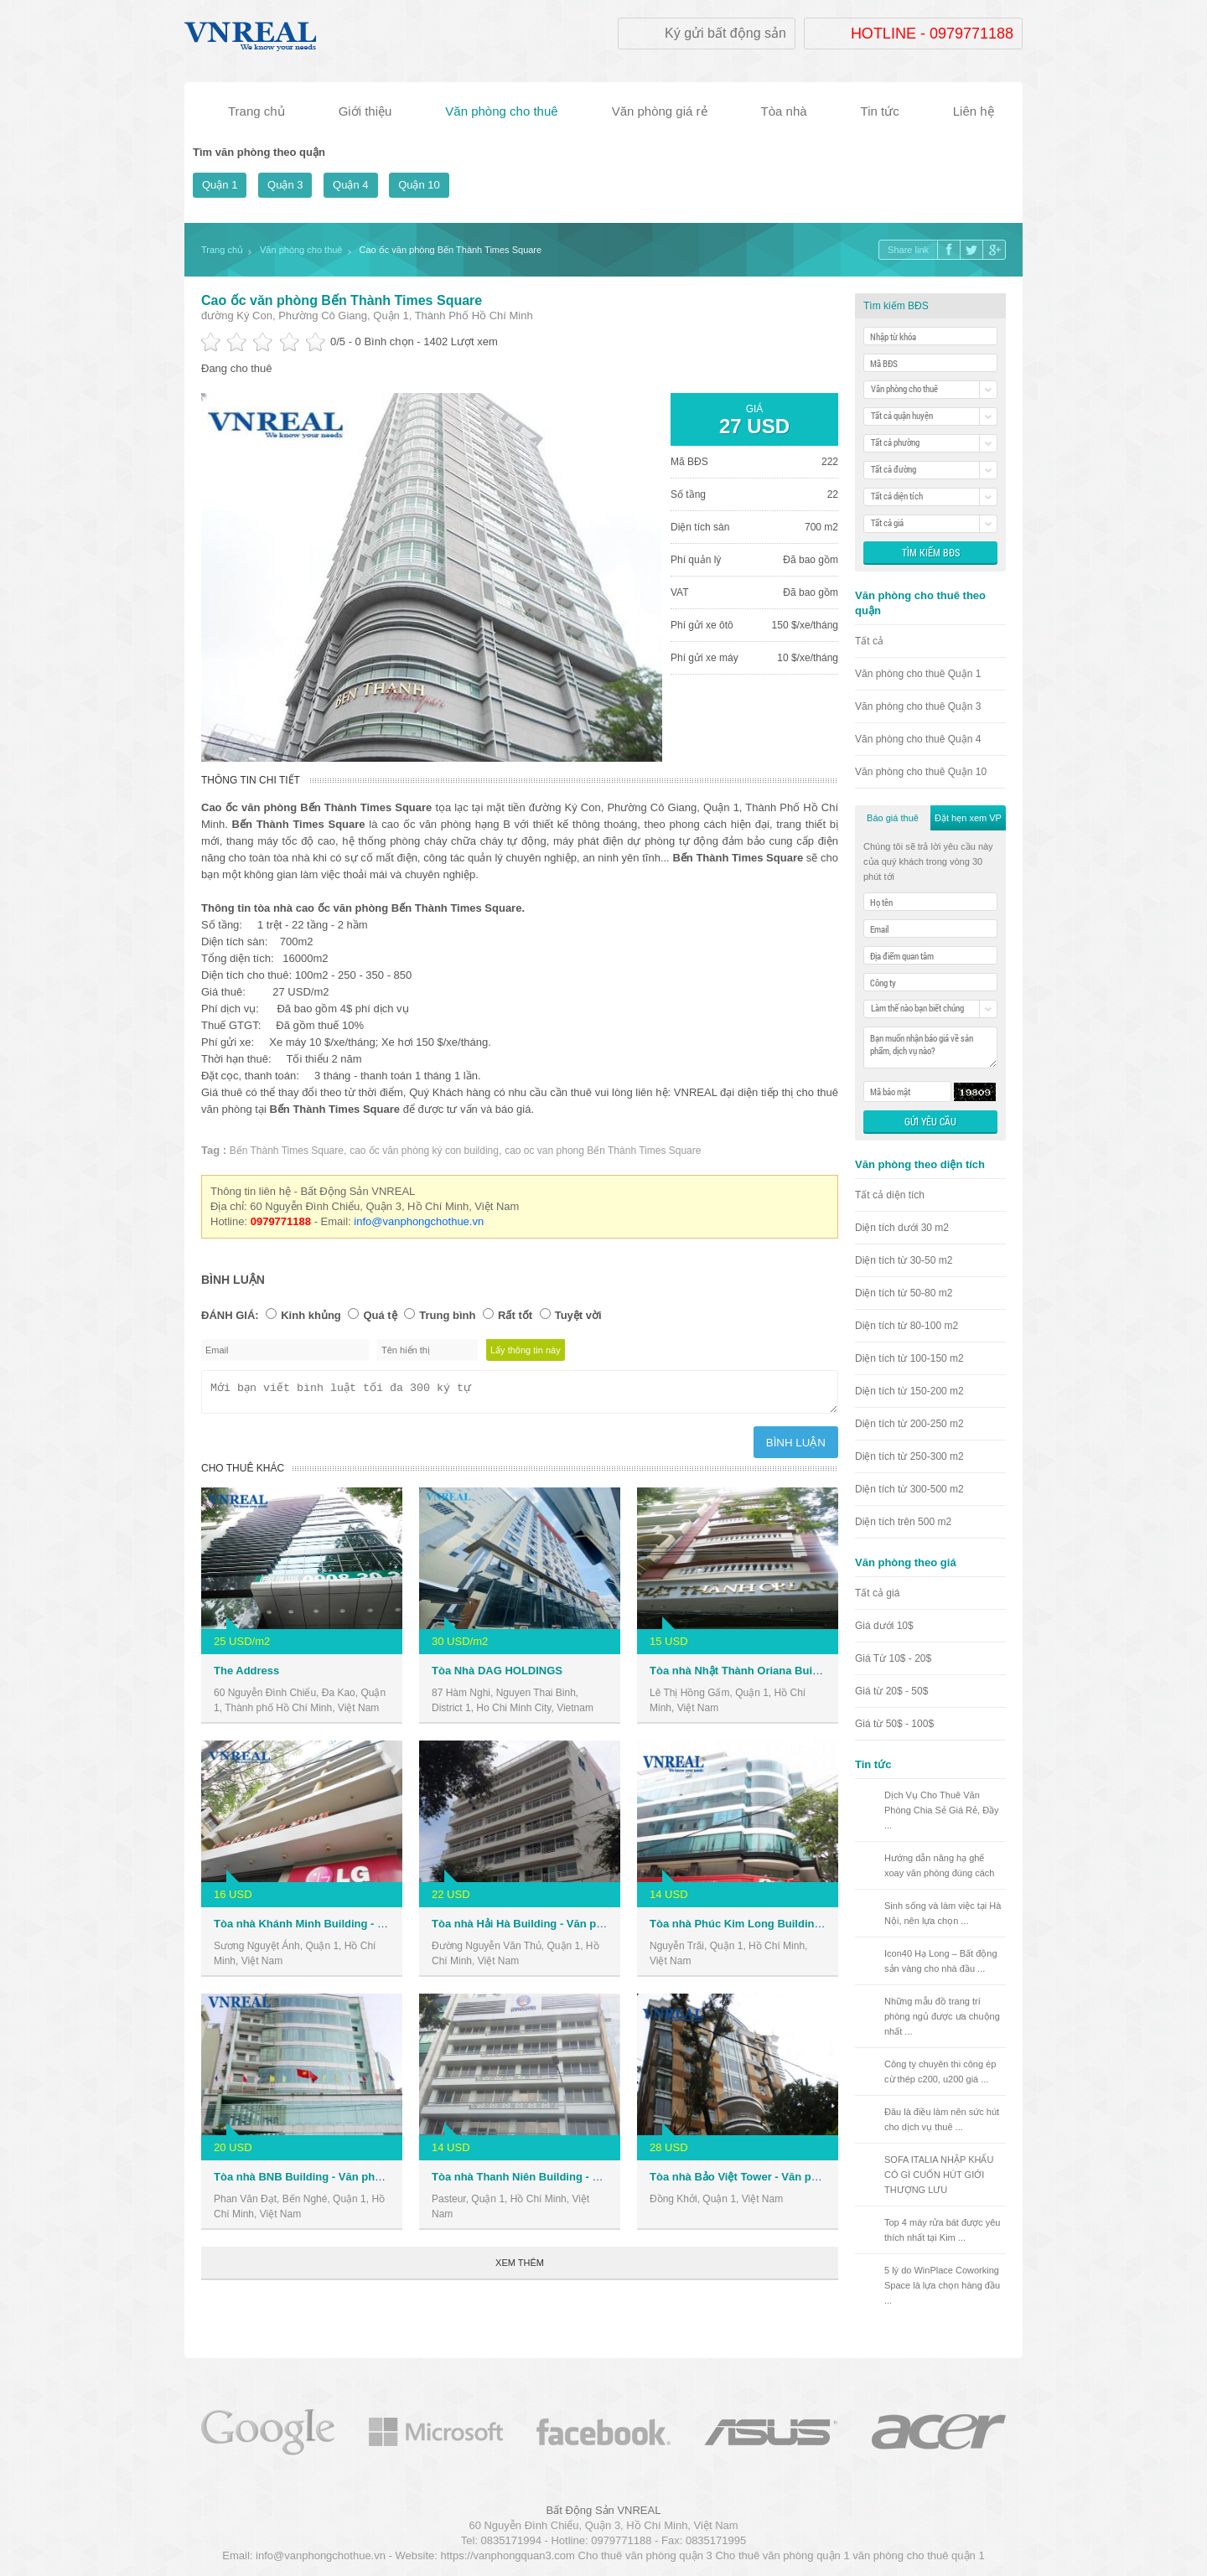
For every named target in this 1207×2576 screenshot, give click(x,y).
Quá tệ (379, 1315)
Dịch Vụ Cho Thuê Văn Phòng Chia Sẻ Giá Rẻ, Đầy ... (941, 1810)
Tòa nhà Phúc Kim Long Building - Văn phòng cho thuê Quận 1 (812, 1928)
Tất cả (869, 641)
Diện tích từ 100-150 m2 (909, 1358)
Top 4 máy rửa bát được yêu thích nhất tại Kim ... (942, 2229)
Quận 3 (285, 184)
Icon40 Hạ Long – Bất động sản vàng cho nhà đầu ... (940, 1960)
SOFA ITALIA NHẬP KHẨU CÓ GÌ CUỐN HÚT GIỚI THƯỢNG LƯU (938, 2174)
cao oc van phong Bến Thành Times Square (603, 1150)
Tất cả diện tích (890, 1195)
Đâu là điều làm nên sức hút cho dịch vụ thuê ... (941, 2119)
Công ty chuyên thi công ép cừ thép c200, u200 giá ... (940, 2071)
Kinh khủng (311, 1315)
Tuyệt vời (578, 1315)
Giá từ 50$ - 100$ (894, 1724)
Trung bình (447, 1315)
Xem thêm (519, 2268)
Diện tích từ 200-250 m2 (909, 1424)
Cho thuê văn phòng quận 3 (645, 2555)
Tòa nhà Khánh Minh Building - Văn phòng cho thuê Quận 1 (367, 1928)
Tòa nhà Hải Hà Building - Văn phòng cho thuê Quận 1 (571, 1928)
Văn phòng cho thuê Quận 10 (921, 772)
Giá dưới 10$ (884, 1626)
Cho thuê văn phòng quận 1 (782, 2555)
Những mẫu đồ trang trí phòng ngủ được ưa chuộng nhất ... (942, 2016)
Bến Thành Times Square (287, 1150)
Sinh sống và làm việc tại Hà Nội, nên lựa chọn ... (942, 1913)
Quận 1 (219, 184)
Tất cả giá (877, 1593)
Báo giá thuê (893, 818)
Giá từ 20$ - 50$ (891, 1691)
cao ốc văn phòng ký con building (424, 1150)
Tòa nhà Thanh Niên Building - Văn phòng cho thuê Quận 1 (584, 2181)
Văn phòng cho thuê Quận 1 (918, 674)
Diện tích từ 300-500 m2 (909, 1489)
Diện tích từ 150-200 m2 (909, 1391)
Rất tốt (515, 1315)
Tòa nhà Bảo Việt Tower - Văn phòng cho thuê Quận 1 (788, 2181)
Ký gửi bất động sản (725, 33)
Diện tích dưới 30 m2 (902, 1228)
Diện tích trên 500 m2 (903, 1522)
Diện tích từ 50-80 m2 (903, 1293)
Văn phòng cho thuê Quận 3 (918, 706)
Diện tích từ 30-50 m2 (903, 1260)
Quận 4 (350, 184)
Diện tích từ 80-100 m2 (906, 1326)
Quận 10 (419, 184)
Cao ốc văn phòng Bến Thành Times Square (341, 300)
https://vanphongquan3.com (507, 2555)
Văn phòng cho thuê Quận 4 (918, 739)
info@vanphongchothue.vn (419, 1221)
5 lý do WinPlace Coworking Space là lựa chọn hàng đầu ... (942, 2285)
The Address (246, 1675)
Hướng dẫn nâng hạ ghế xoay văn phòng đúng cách (939, 1865)
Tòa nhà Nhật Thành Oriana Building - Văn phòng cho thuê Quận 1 (821, 1675)
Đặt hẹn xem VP (968, 818)
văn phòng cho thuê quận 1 (918, 2555)
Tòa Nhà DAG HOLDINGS (497, 1675)
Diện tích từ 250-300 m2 (909, 1456)
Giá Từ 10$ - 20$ (893, 1658)
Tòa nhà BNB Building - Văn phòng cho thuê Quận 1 (348, 2181)
